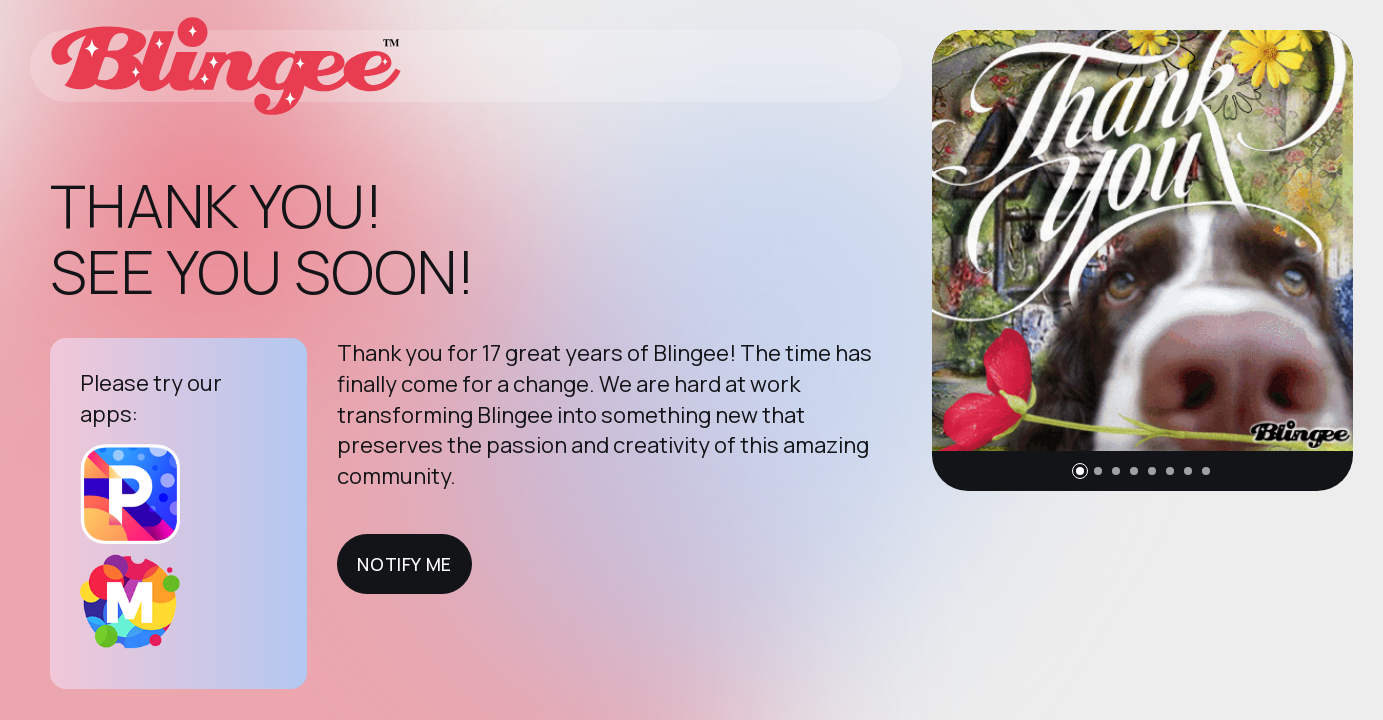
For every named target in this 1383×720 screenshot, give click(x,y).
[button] (1080, 471)
